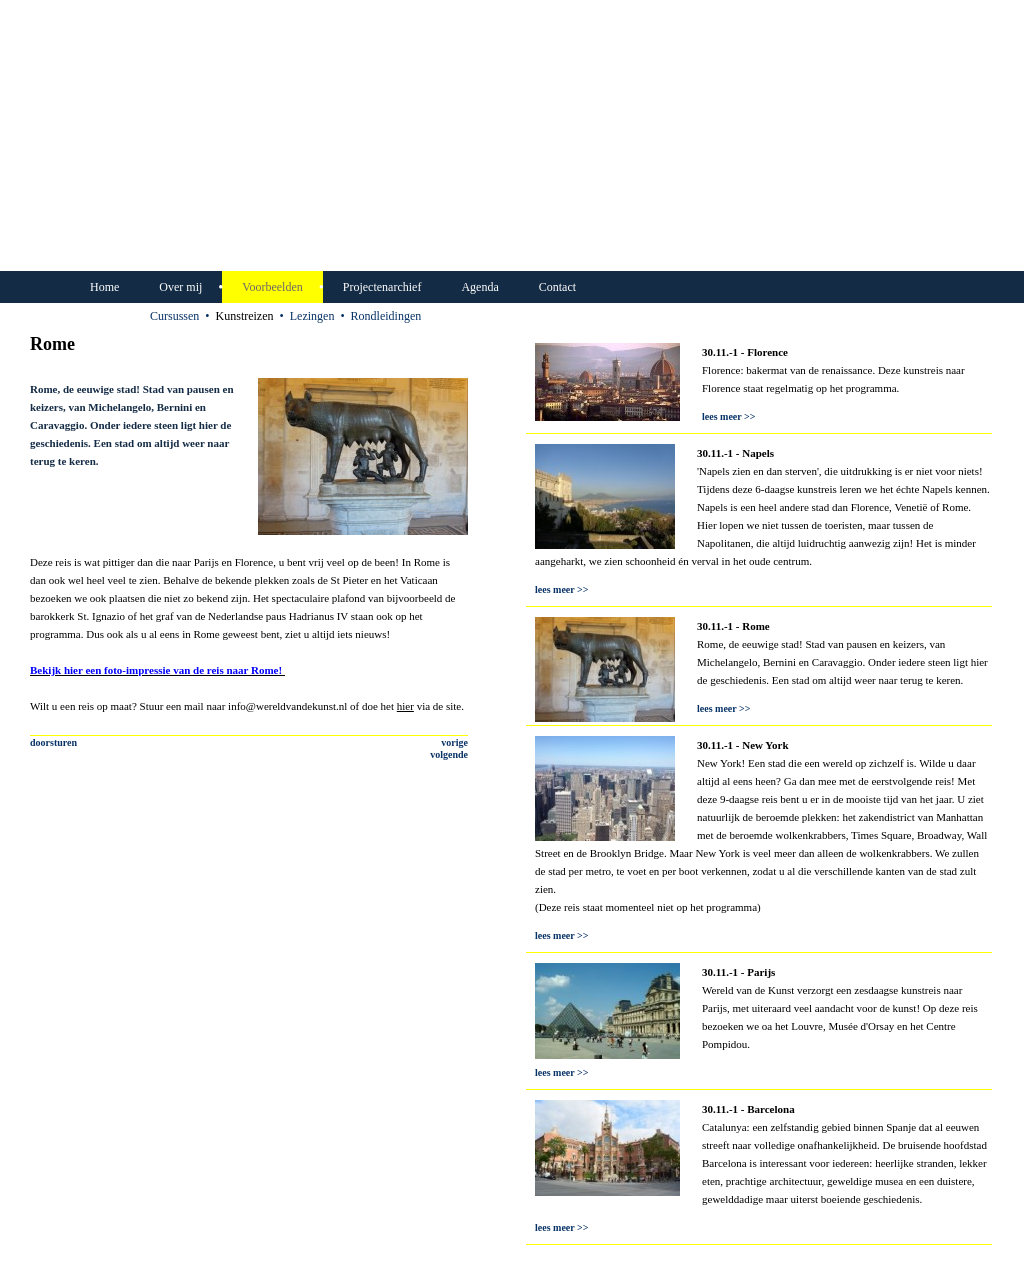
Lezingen (312, 316)
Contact (557, 287)
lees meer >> (728, 416)
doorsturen (53, 742)
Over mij (180, 287)
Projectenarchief (382, 287)
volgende (449, 754)
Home (104, 287)
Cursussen (174, 316)
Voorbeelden (272, 287)
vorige (454, 742)
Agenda (479, 287)
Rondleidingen (386, 316)
